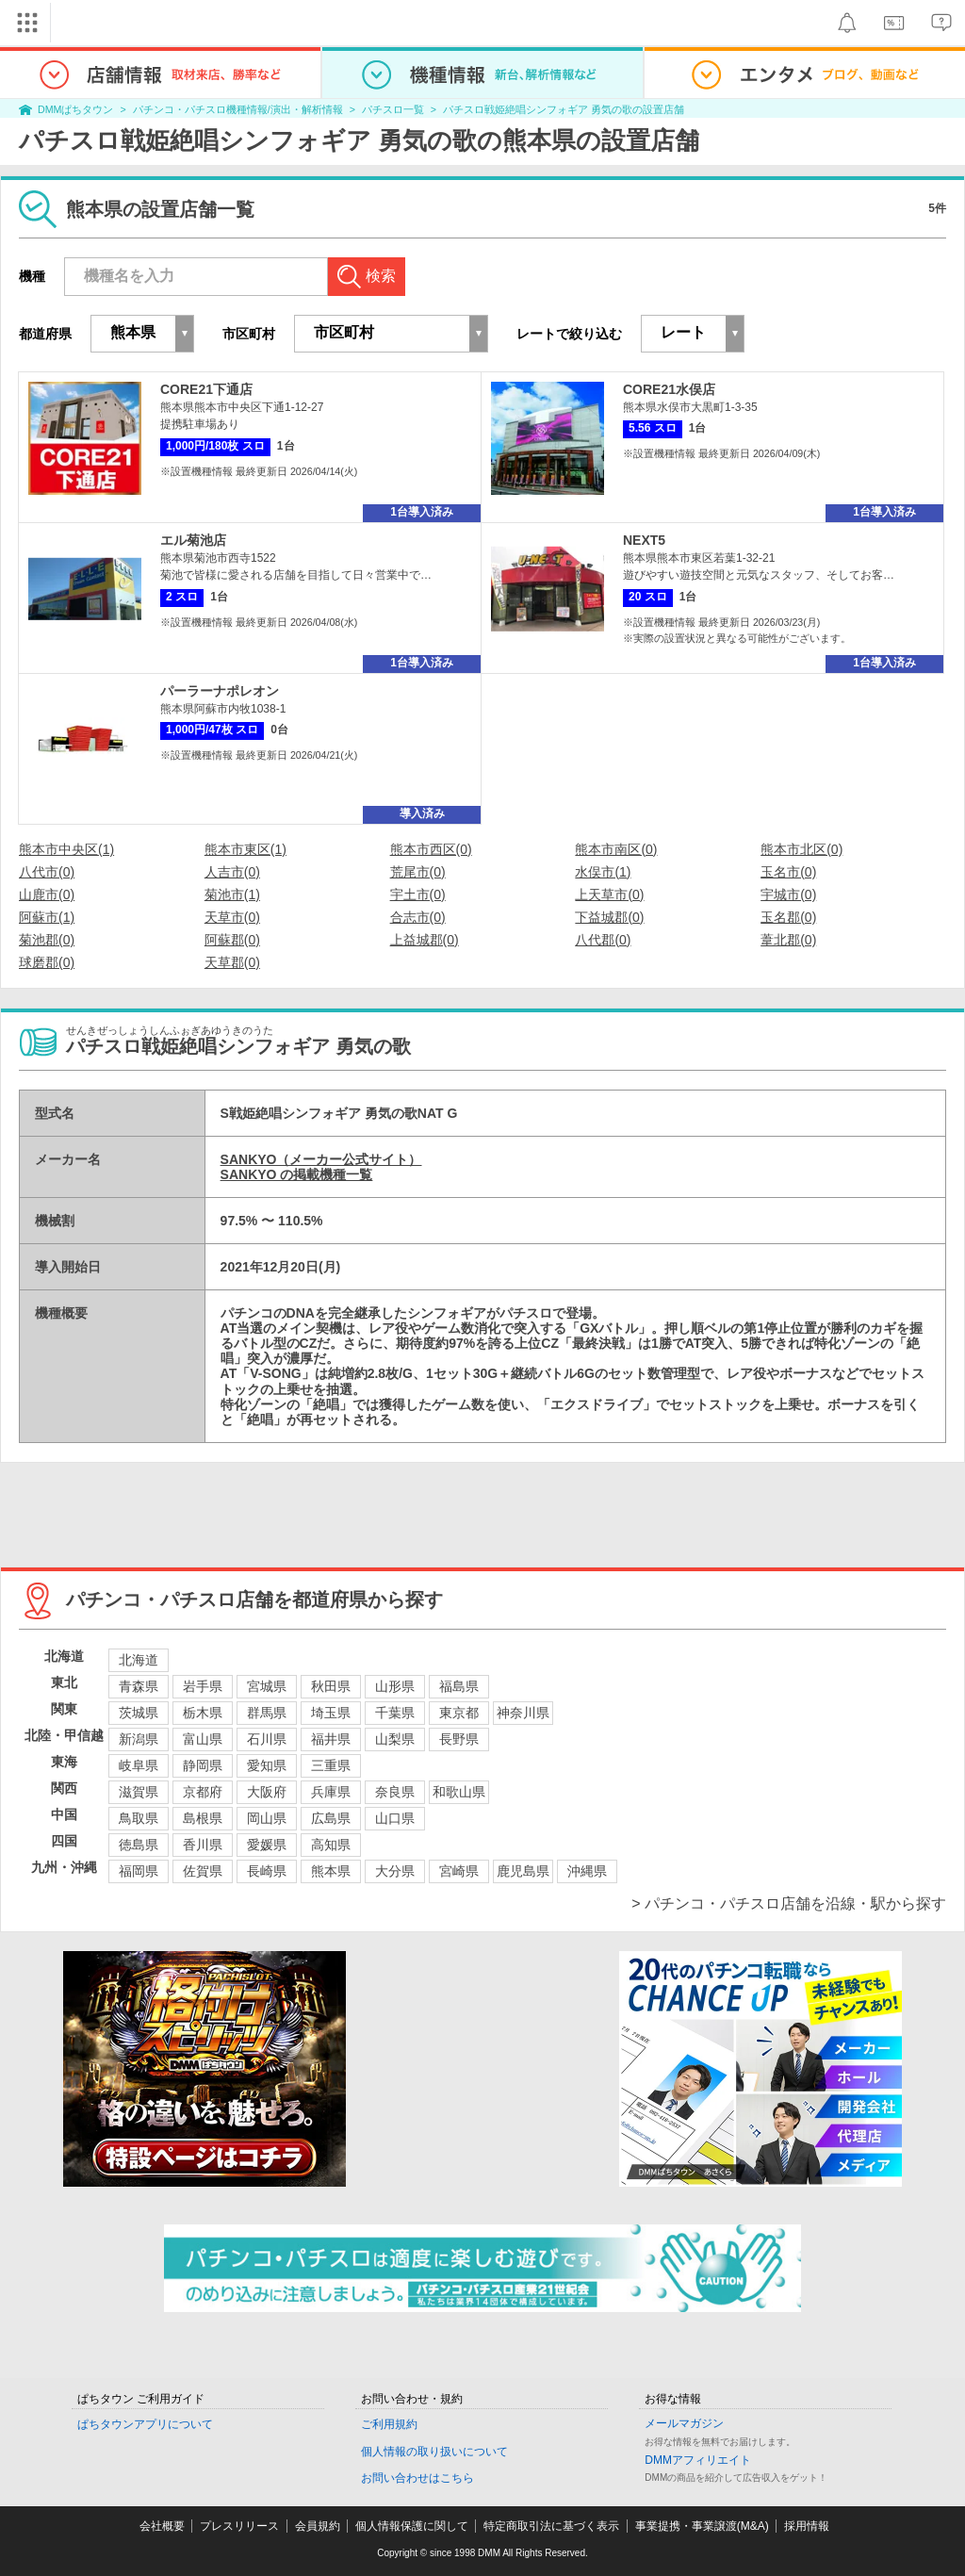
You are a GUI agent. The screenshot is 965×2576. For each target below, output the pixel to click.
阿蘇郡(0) (232, 939)
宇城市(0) (788, 894)
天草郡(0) (232, 962)
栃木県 (202, 1712)
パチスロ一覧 (393, 109)
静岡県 (202, 1765)
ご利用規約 (389, 2424)
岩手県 (202, 1686)
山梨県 (395, 1739)
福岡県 (138, 1871)
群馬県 (266, 1712)
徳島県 (138, 1844)
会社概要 (162, 2526)
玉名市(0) (788, 871)
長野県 (459, 1739)
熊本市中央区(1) (66, 849)
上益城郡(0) (424, 939)
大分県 (395, 1871)
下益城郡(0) (609, 917)
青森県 (138, 1686)
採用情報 (806, 2526)
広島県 (331, 1818)
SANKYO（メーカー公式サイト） (321, 1159)
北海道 (138, 1659)
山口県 (395, 1818)
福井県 (331, 1739)
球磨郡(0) (46, 962)
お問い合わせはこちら (417, 2478)
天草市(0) (232, 917)
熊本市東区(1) (245, 849)
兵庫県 (331, 1791)
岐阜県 (138, 1765)
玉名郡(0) (788, 917)
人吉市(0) (232, 871)
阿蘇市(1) (46, 917)
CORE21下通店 (206, 389)
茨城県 (138, 1712)
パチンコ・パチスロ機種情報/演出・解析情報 (238, 109)
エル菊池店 (193, 540)
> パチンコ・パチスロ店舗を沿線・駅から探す (788, 1903)
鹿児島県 (523, 1871)
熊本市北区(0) (801, 849)
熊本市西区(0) (431, 849)
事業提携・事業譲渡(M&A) (702, 2526)
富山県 (202, 1739)
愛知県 (266, 1765)
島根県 (202, 1818)
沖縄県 (587, 1871)
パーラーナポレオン (219, 690)
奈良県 (395, 1791)
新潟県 (138, 1739)
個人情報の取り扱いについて (434, 2451)
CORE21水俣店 (669, 389)
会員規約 (317, 2526)
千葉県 (395, 1712)
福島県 (459, 1686)
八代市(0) (46, 871)
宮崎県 (459, 1871)
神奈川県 (523, 1712)
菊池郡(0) (46, 939)
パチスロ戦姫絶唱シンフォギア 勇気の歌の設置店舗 (563, 109)
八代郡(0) (602, 939)
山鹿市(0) (46, 894)
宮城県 (266, 1686)
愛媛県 (266, 1844)
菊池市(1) (232, 894)
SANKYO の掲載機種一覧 (297, 1174)
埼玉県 (331, 1712)
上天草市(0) (609, 894)
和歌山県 (459, 1791)
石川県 (266, 1739)
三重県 (331, 1765)
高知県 (331, 1844)
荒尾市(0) (418, 871)
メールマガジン (684, 2423)
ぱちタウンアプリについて (145, 2424)
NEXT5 (644, 540)
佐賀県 (202, 1871)
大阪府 (266, 1791)
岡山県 (266, 1818)
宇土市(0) (418, 894)
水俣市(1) (602, 871)
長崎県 (266, 1871)
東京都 (459, 1712)
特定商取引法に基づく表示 (551, 2526)
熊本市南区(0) (616, 849)
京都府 (202, 1791)
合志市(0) (418, 917)
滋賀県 (138, 1791)
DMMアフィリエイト (698, 2460)
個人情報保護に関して (411, 2526)
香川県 (202, 1844)
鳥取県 (138, 1818)
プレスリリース (239, 2526)
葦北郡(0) (788, 939)
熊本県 (331, 1871)
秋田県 (331, 1686)
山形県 (395, 1686)
